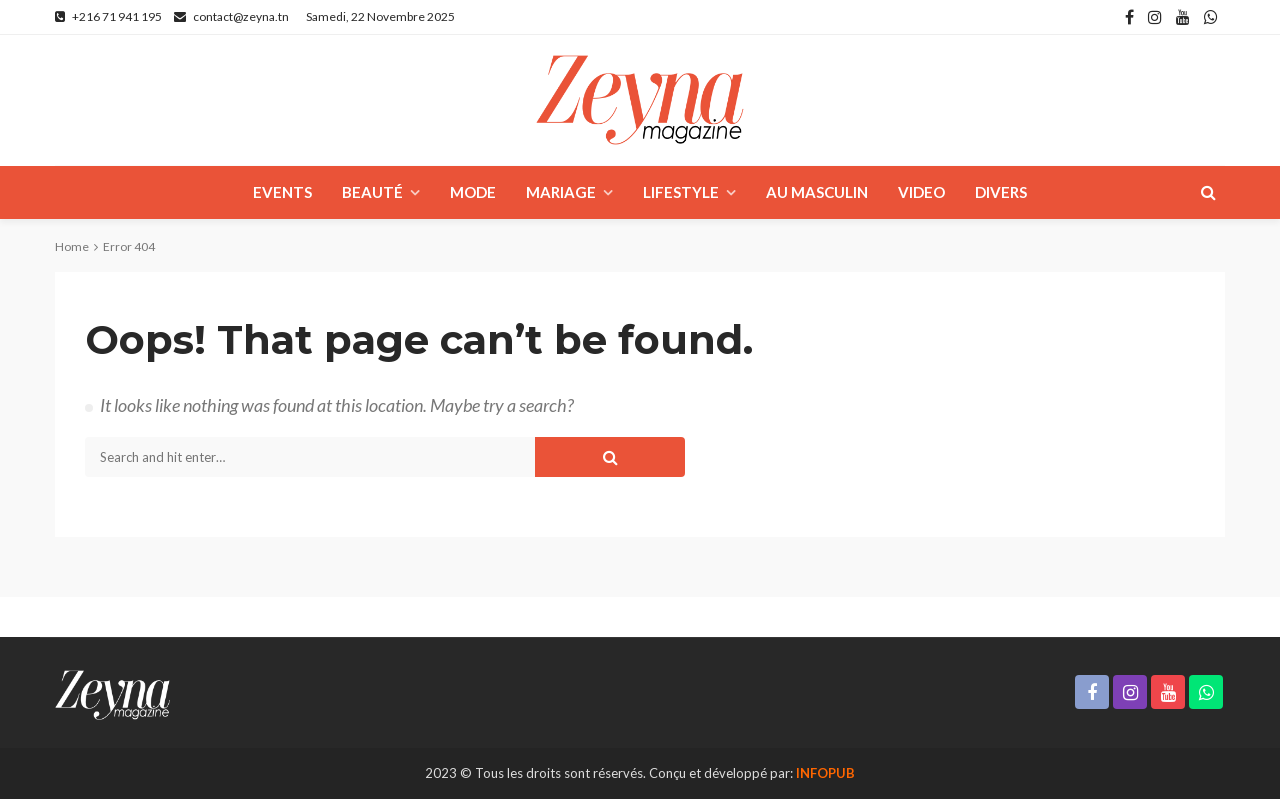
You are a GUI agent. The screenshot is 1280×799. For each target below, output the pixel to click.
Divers (1001, 192)
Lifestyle (681, 192)
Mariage (561, 192)
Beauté (372, 192)
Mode (473, 192)
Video (921, 192)
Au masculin (817, 192)
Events (282, 192)
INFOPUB (825, 773)
